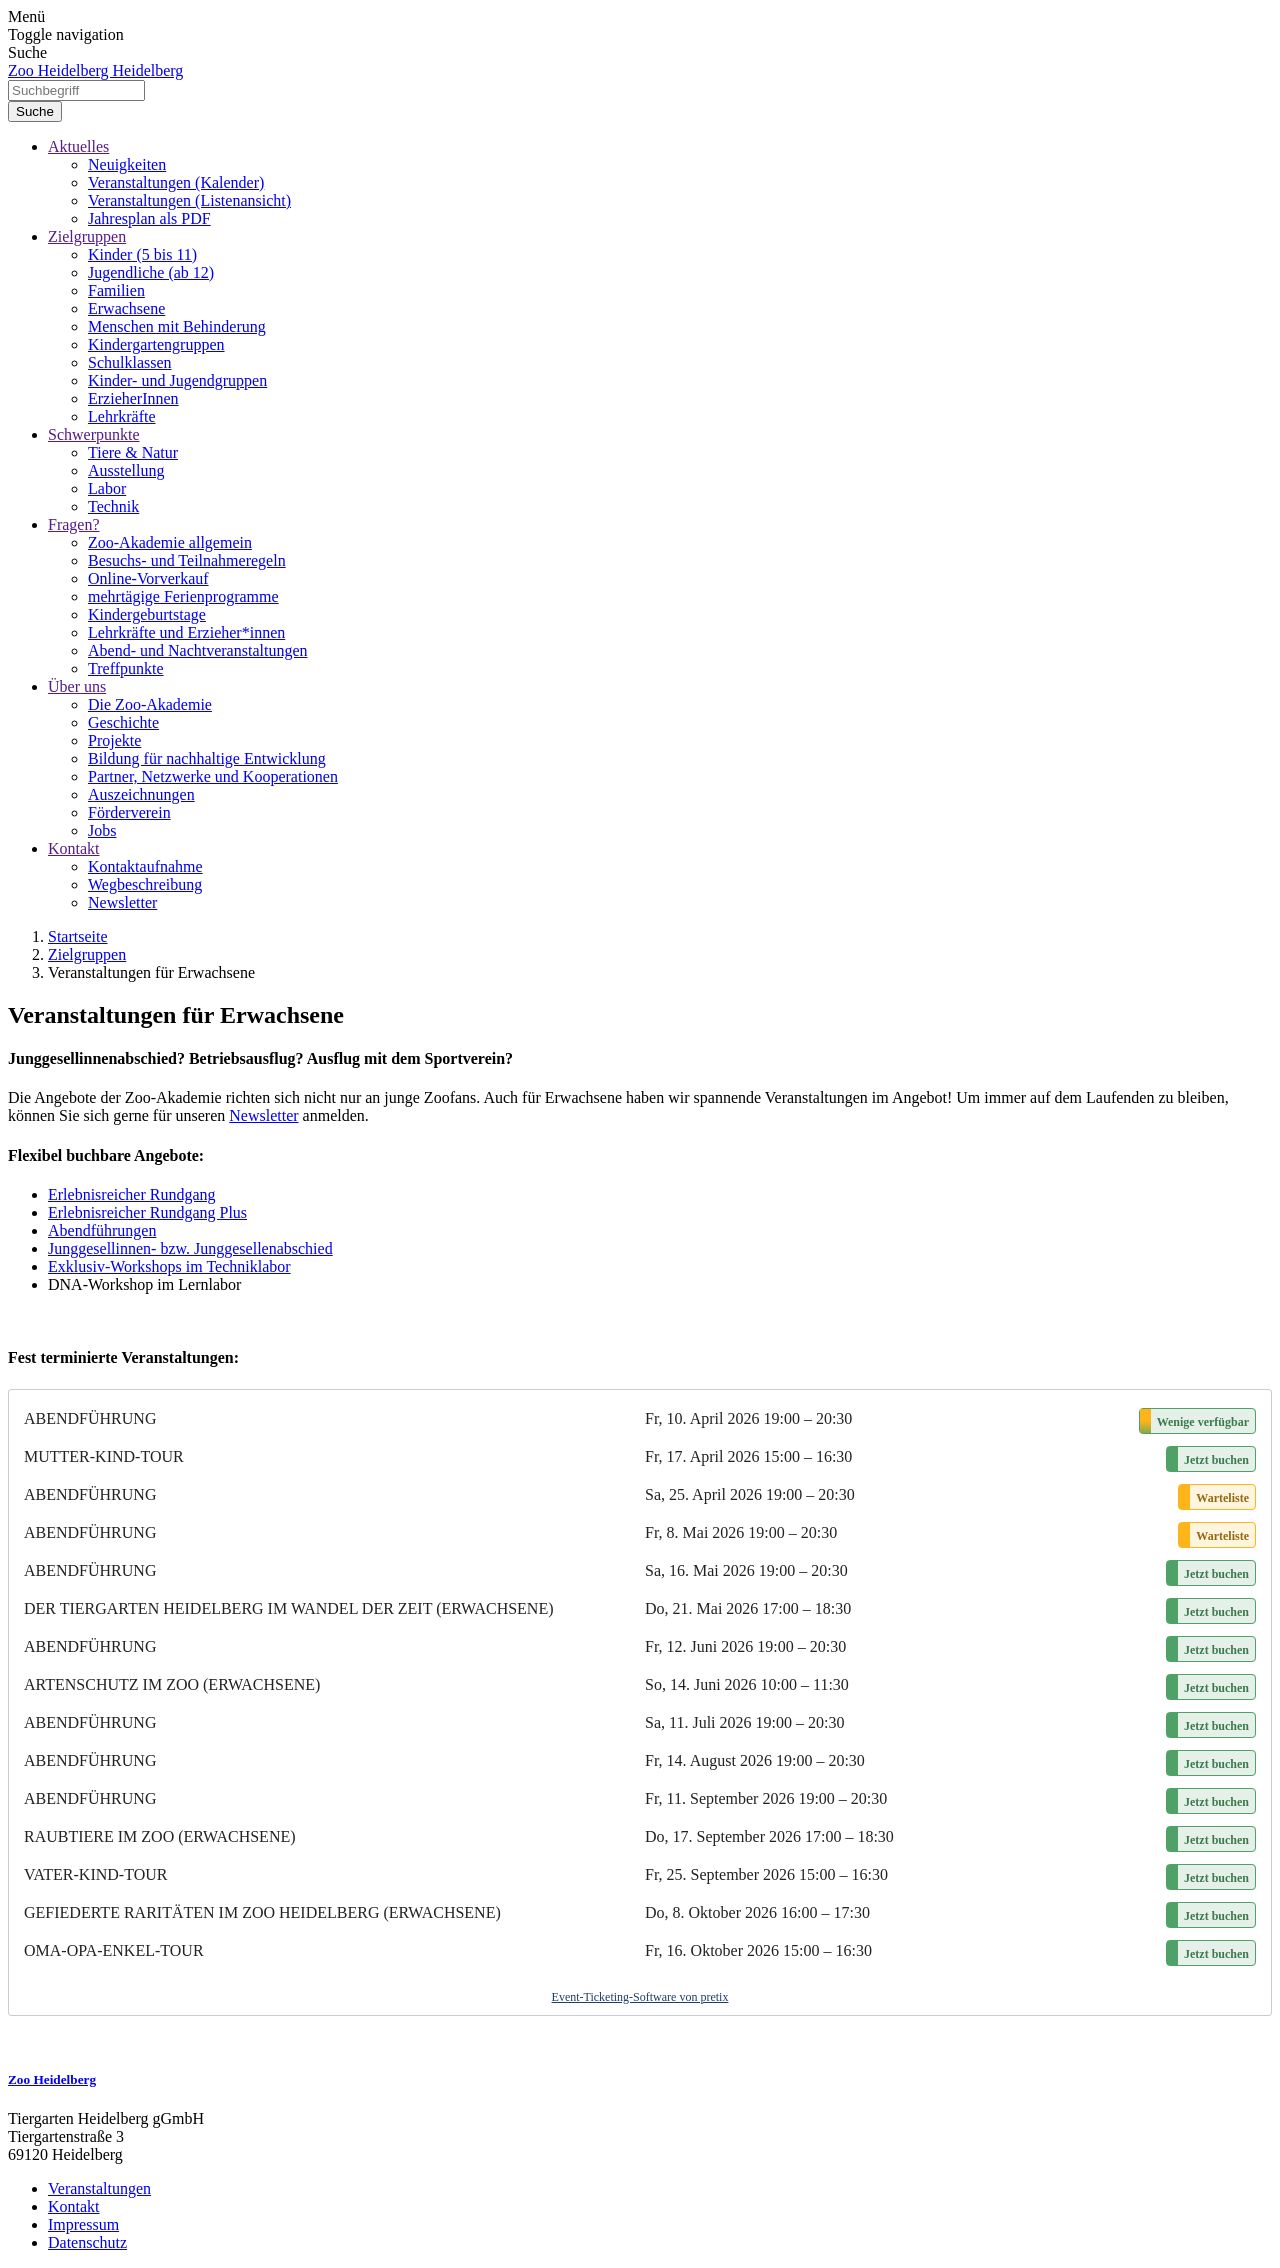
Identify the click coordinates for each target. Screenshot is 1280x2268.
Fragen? (74, 524)
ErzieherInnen (133, 398)
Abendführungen (102, 1230)
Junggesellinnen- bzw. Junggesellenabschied (190, 1248)
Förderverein (129, 812)
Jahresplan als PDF (149, 218)
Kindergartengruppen (156, 344)
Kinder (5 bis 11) (142, 254)
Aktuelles (78, 146)
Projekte (114, 740)
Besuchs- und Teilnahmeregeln (187, 560)
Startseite (78, 936)
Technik (113, 506)
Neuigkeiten (127, 164)
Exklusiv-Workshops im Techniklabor (169, 1266)
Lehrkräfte (122, 416)
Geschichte (123, 722)
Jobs (102, 830)
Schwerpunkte (94, 434)
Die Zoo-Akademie (150, 704)
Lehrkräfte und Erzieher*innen (186, 632)
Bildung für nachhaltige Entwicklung (207, 758)
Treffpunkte (126, 668)
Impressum (83, 2224)
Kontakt (74, 848)
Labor (107, 488)
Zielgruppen (87, 236)
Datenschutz (87, 2242)
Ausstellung (126, 470)
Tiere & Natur (133, 452)
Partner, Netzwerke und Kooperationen (213, 776)
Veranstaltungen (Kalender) (176, 182)
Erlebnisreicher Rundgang (132, 1194)
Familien (116, 290)
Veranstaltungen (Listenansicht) (189, 200)
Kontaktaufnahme (145, 866)
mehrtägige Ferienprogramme (183, 596)
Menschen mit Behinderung (177, 326)
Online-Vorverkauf (148, 578)
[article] (640, 1702)
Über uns (77, 686)
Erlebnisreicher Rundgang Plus (147, 1212)
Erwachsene (126, 308)
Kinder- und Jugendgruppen (177, 380)
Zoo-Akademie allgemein (170, 542)
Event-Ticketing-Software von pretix (640, 1997)
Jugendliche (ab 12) (151, 272)
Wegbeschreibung (145, 884)
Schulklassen (130, 362)
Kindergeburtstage (147, 614)
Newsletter (122, 902)
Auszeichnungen (141, 794)
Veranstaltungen (99, 2188)
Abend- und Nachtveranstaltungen (197, 650)
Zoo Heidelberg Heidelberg (95, 70)
